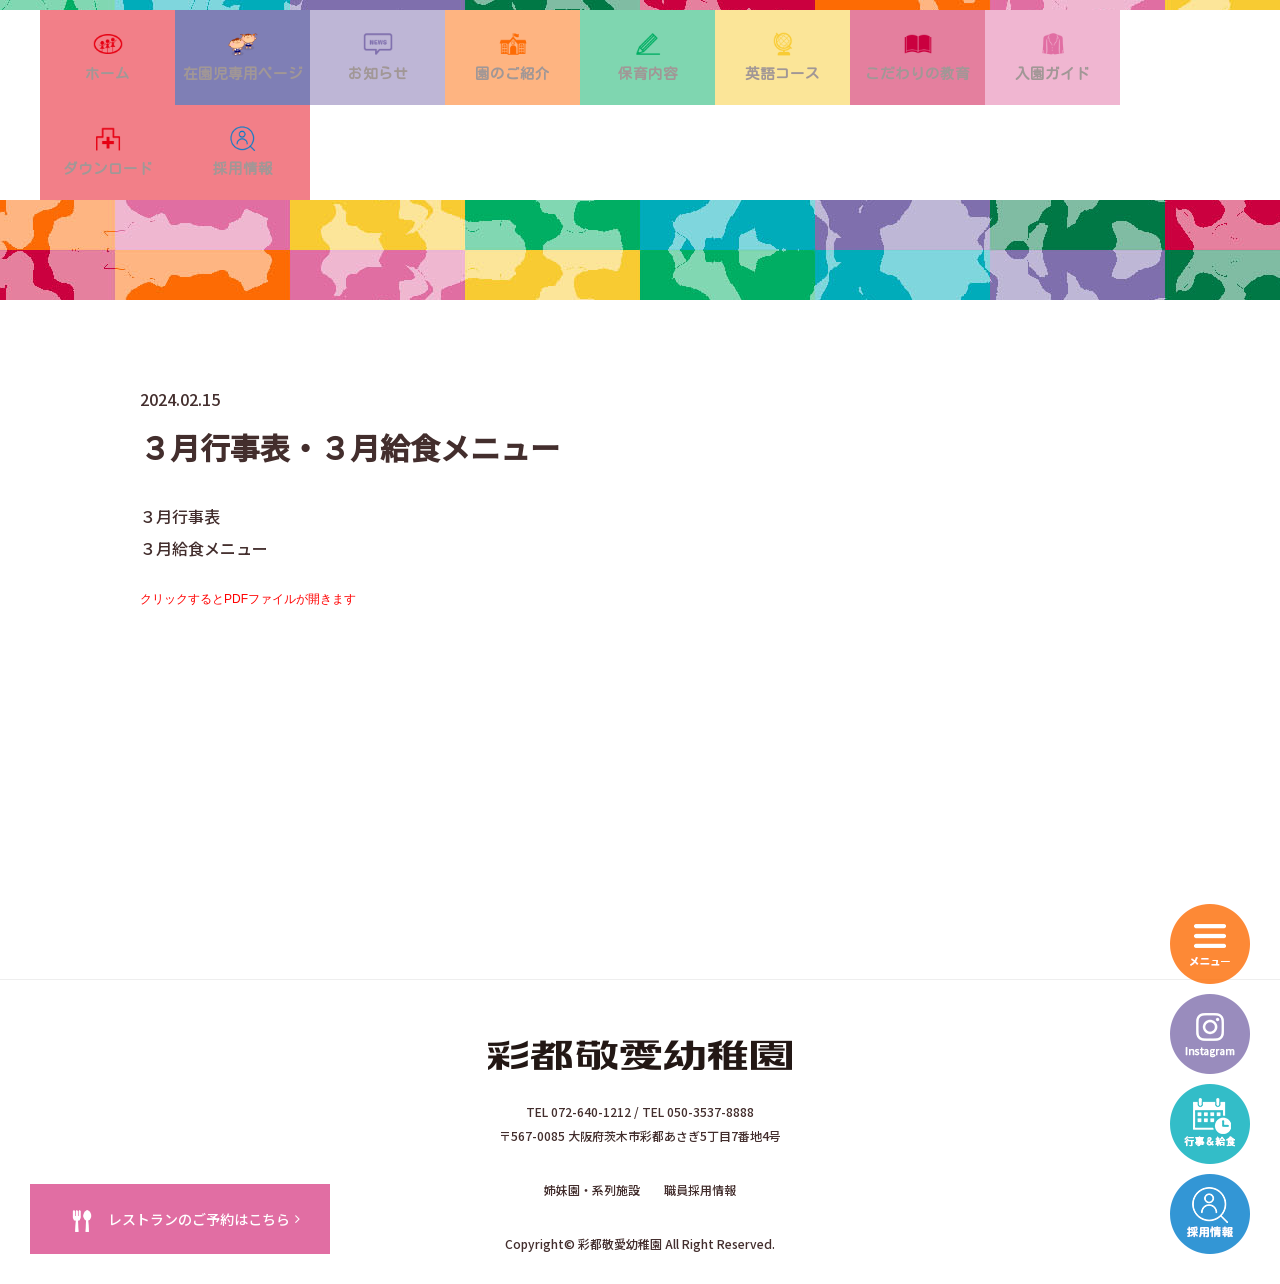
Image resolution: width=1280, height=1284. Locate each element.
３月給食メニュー (204, 486)
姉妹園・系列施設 (592, 1127)
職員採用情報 (700, 1127)
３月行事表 (180, 454)
